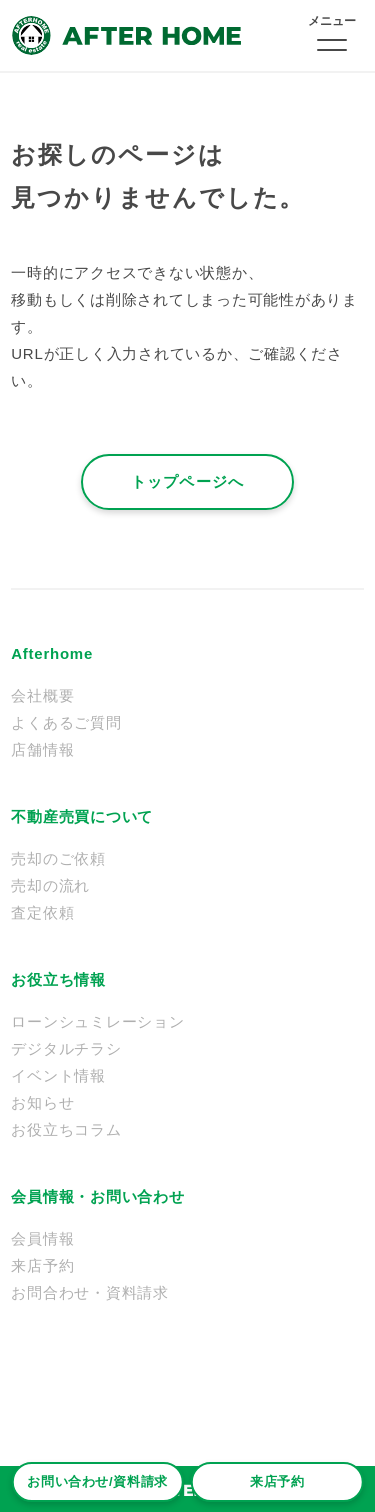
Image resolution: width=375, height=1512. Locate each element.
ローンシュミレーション (97, 1021)
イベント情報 (58, 1075)
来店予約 (277, 1481)
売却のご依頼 (58, 858)
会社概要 (42, 695)
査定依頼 (42, 912)
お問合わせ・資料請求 (90, 1292)
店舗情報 (42, 749)
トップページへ (187, 481)
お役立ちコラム (66, 1129)
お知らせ (42, 1102)
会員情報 (42, 1238)
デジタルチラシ (66, 1048)
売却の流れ (50, 885)
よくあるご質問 (66, 722)
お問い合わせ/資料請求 (97, 1481)
